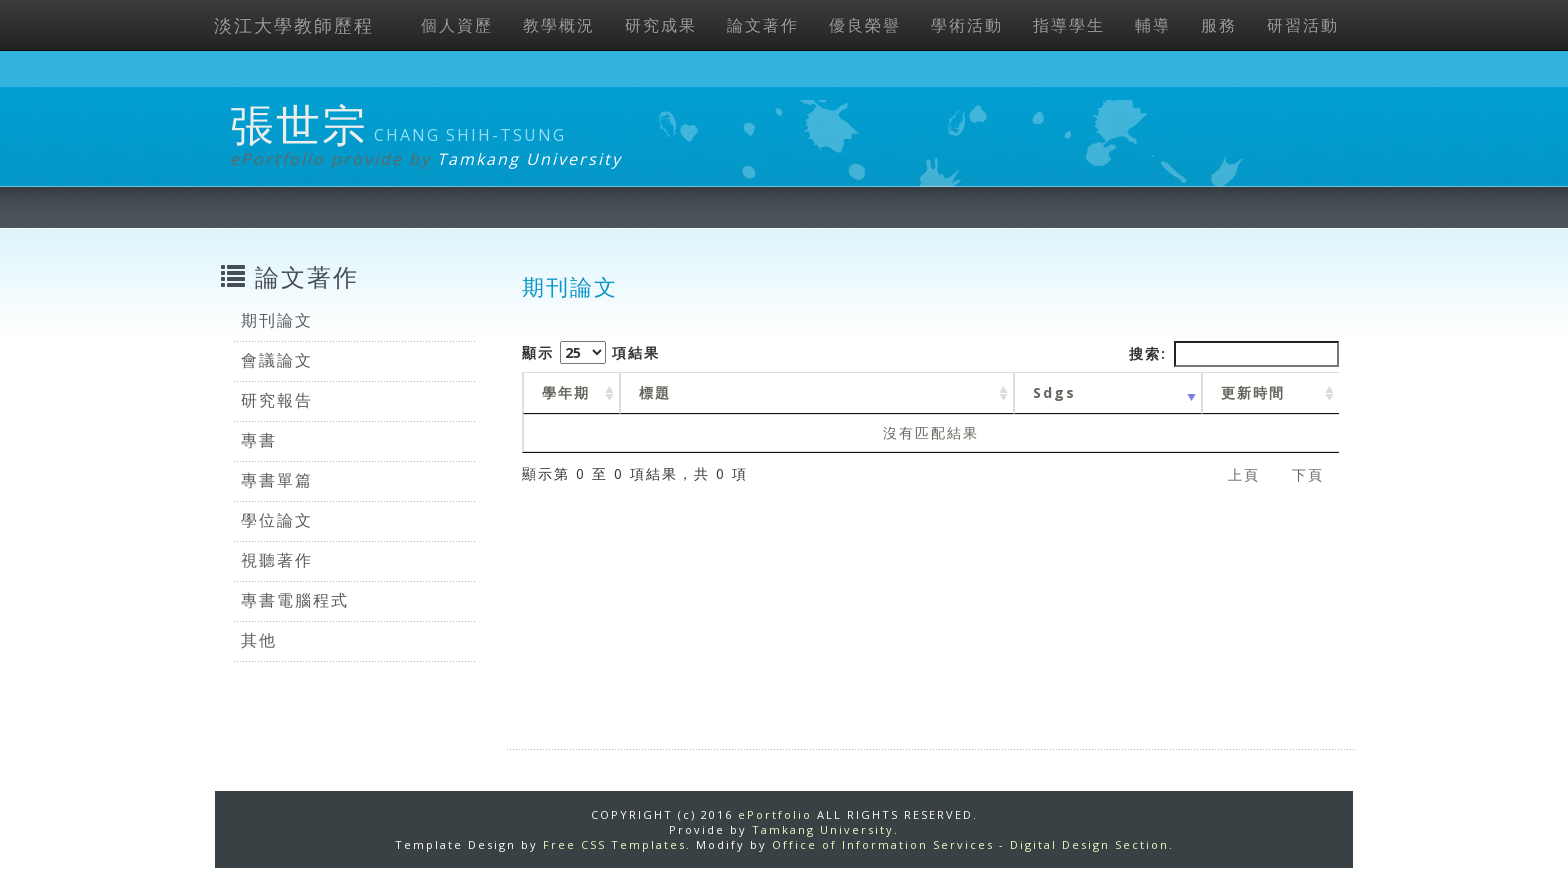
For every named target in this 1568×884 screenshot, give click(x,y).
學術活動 (967, 25)
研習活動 (1303, 25)
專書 (259, 440)
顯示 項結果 (591, 352)
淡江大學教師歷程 (294, 25)
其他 (259, 640)
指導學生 (1069, 25)
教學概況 (559, 25)
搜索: (1234, 354)
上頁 (1244, 474)
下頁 (1308, 474)
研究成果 (661, 25)
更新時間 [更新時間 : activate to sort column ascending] (1253, 392)
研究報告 (277, 400)
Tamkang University (529, 159)
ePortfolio (775, 814)
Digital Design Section (1089, 844)
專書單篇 (277, 480)
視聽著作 (277, 560)
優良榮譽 (865, 25)
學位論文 (277, 520)
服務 (1219, 25)
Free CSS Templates (614, 844)
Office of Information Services (883, 844)
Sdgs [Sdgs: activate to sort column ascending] (1054, 392)
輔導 (1153, 25)
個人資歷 (457, 25)
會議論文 (277, 360)
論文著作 (763, 25)
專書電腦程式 (295, 600)
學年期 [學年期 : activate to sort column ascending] (566, 392)
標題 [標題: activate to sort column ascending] (655, 392)
